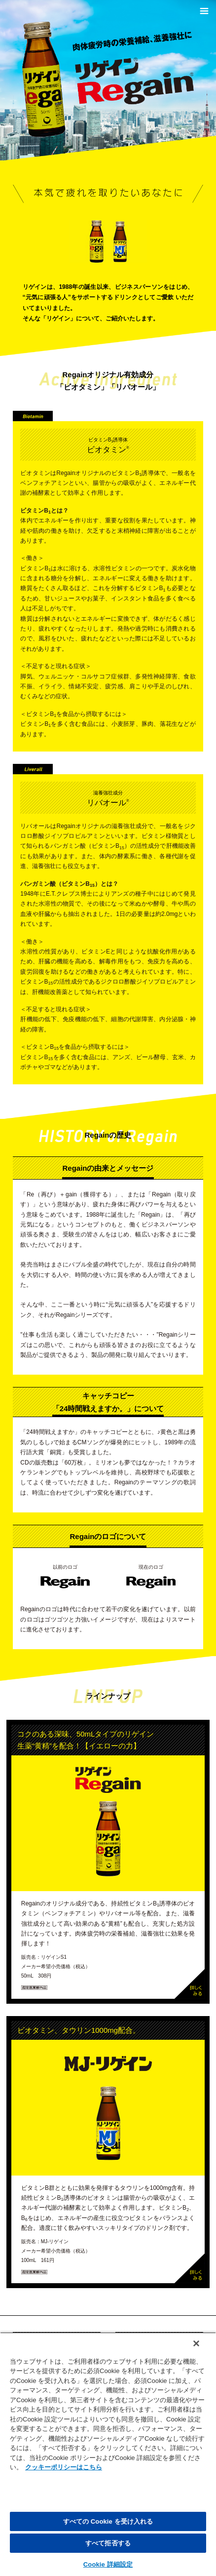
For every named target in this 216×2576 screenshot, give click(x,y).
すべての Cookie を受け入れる (108, 2521)
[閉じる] (196, 2343)
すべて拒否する (108, 2543)
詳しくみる (190, 1984)
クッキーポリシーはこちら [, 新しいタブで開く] (63, 2467)
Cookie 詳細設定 (108, 2564)
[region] (108, 2454)
